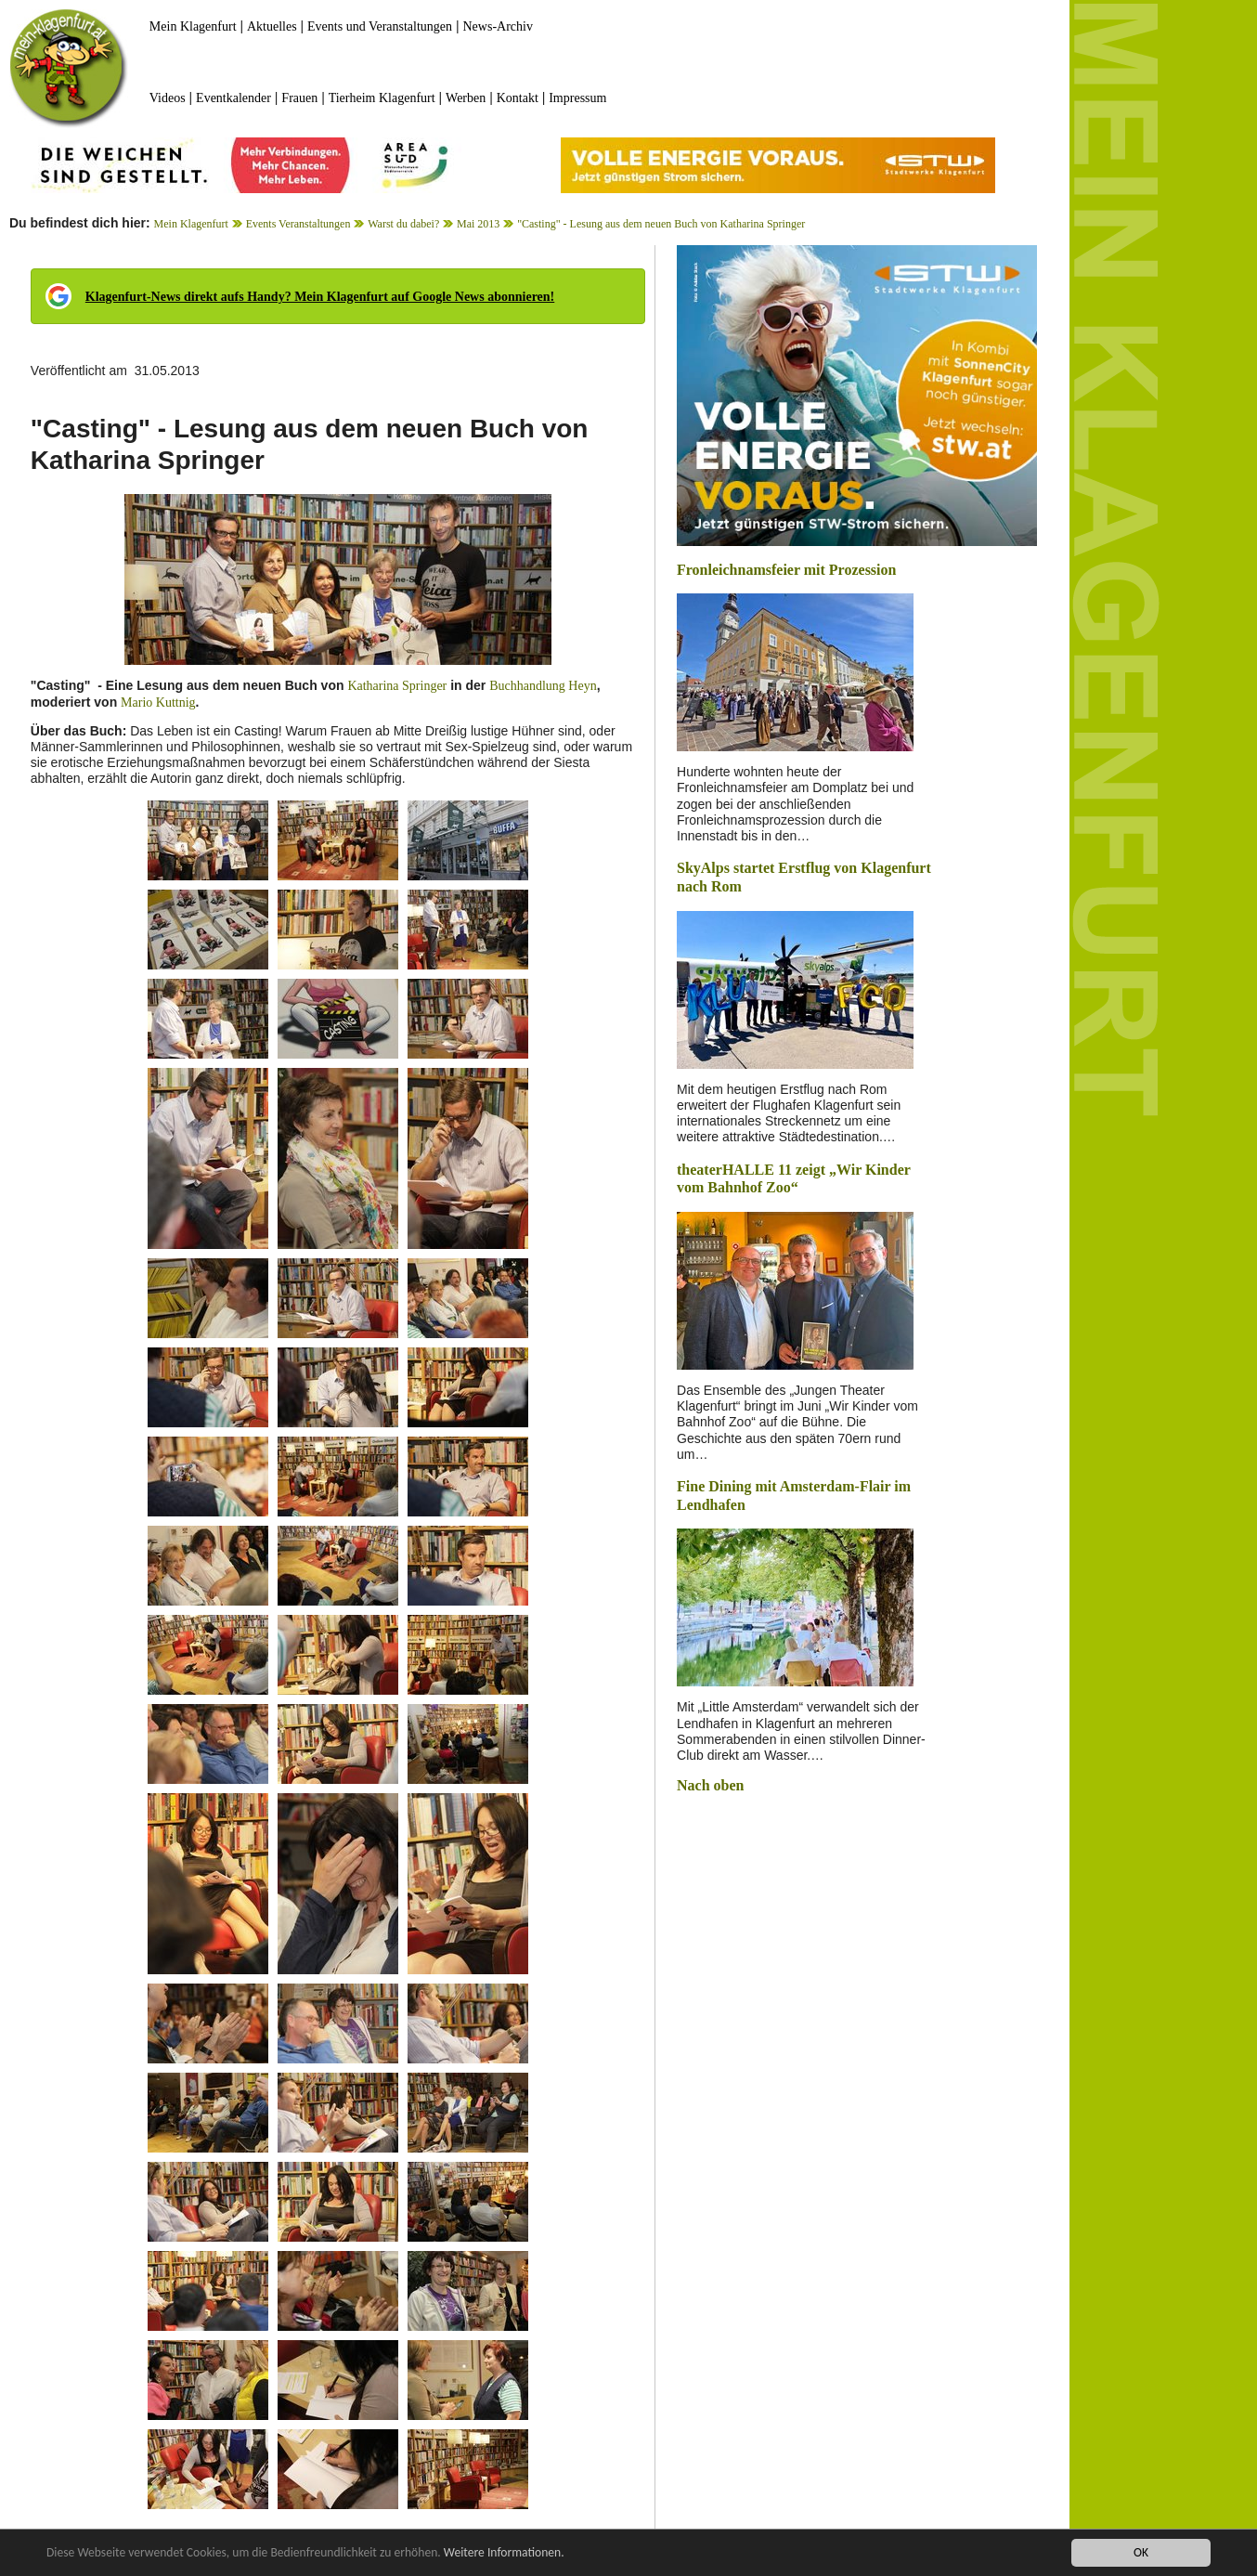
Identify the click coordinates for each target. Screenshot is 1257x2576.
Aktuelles (272, 26)
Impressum (577, 98)
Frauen (299, 98)
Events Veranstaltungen (298, 223)
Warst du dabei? (403, 223)
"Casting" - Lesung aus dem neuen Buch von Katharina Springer (661, 223)
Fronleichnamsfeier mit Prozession (786, 570)
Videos (167, 98)
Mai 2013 (478, 223)
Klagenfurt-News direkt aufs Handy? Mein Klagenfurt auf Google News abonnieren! (319, 297)
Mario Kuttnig (158, 702)
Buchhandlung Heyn (542, 686)
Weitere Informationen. (504, 2552)
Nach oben (710, 1785)
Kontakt (517, 98)
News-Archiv (498, 26)
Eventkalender (233, 98)
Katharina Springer (397, 686)
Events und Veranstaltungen (379, 26)
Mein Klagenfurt (193, 26)
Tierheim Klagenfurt (382, 98)
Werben (466, 98)
